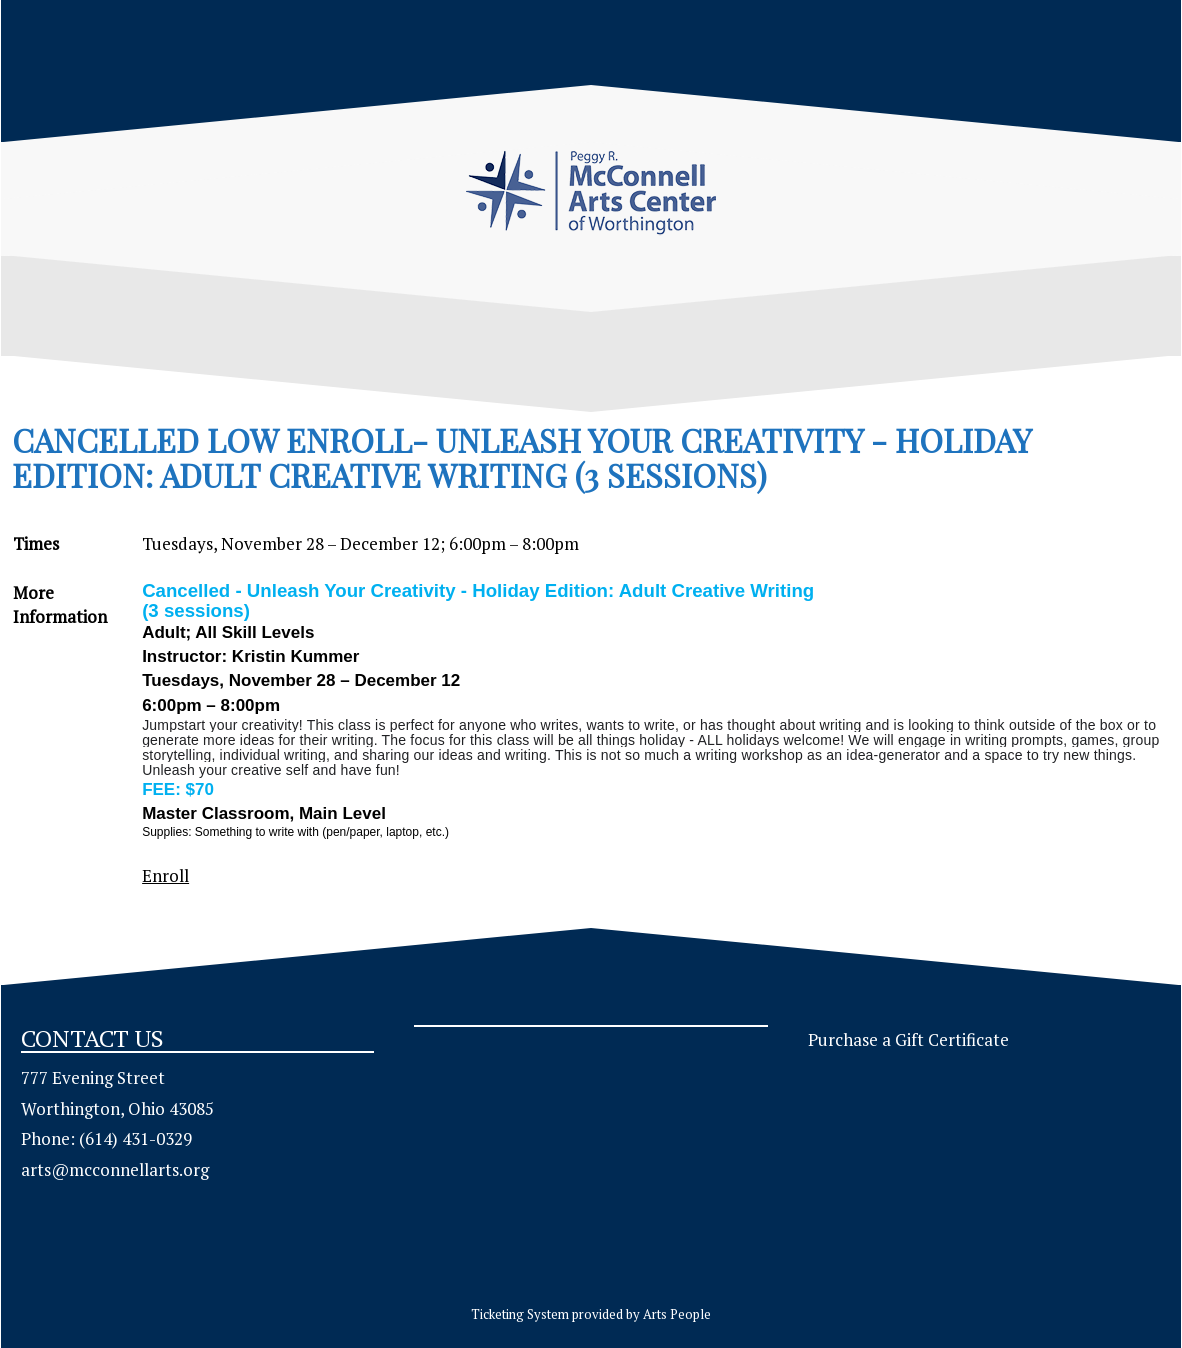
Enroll (165, 875)
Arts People (677, 1314)
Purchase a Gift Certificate (908, 1039)
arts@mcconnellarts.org (115, 1169)
